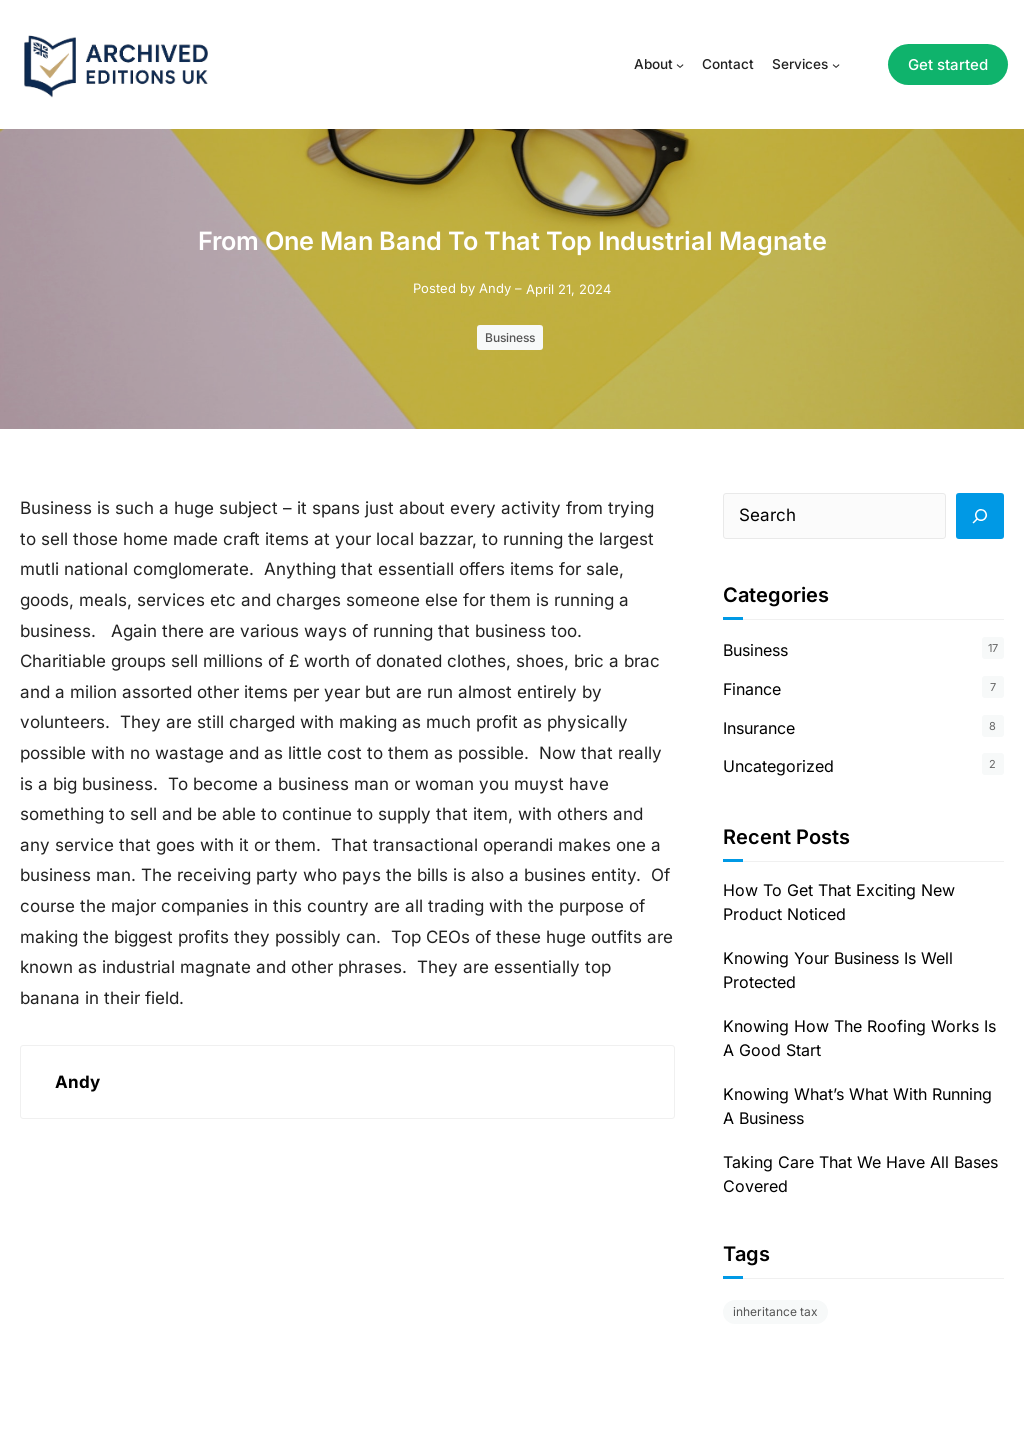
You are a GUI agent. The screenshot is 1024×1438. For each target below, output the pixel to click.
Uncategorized (778, 766)
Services (800, 64)
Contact (728, 64)
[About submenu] (680, 65)
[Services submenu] (836, 65)
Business (510, 337)
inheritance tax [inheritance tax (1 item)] (775, 1311)
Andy (495, 288)
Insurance (759, 728)
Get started (948, 64)
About (653, 64)
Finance (752, 689)
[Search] (980, 516)
